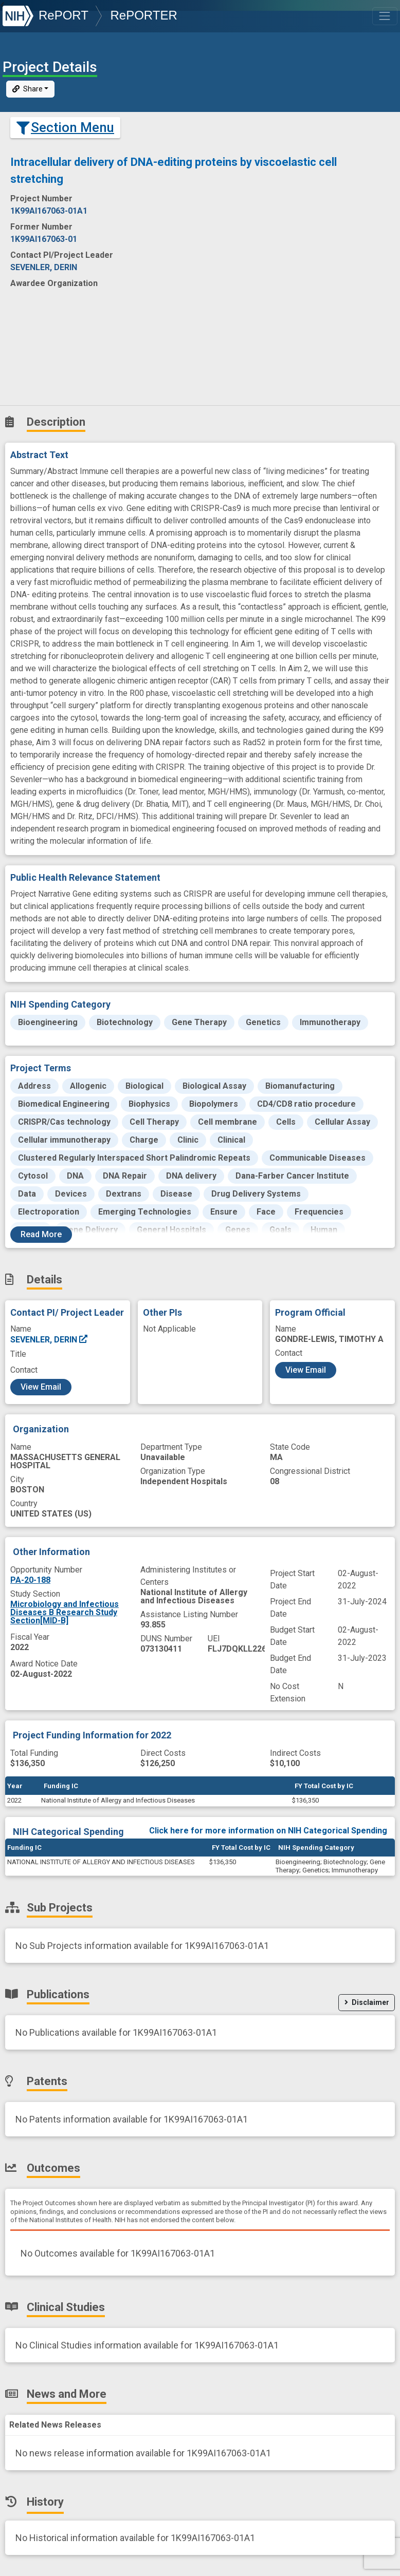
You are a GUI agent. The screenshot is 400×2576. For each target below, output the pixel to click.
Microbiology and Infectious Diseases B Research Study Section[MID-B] (64, 1612)
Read (41, 1234)
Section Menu (65, 127)
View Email (41, 1387)
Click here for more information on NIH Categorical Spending (268, 1830)
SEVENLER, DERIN (49, 1339)
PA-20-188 (30, 1580)
